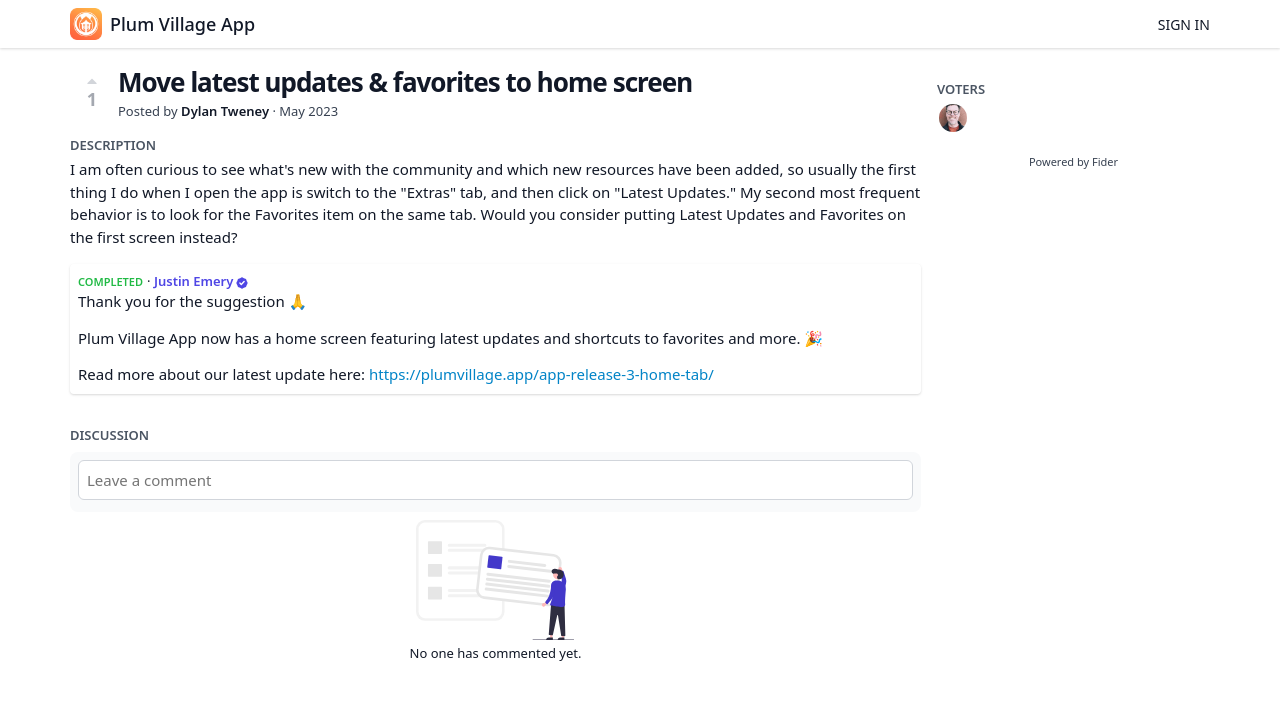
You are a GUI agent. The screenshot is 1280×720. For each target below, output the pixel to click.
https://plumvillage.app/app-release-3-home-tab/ (541, 374)
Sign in (1184, 24)
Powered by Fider (1073, 161)
